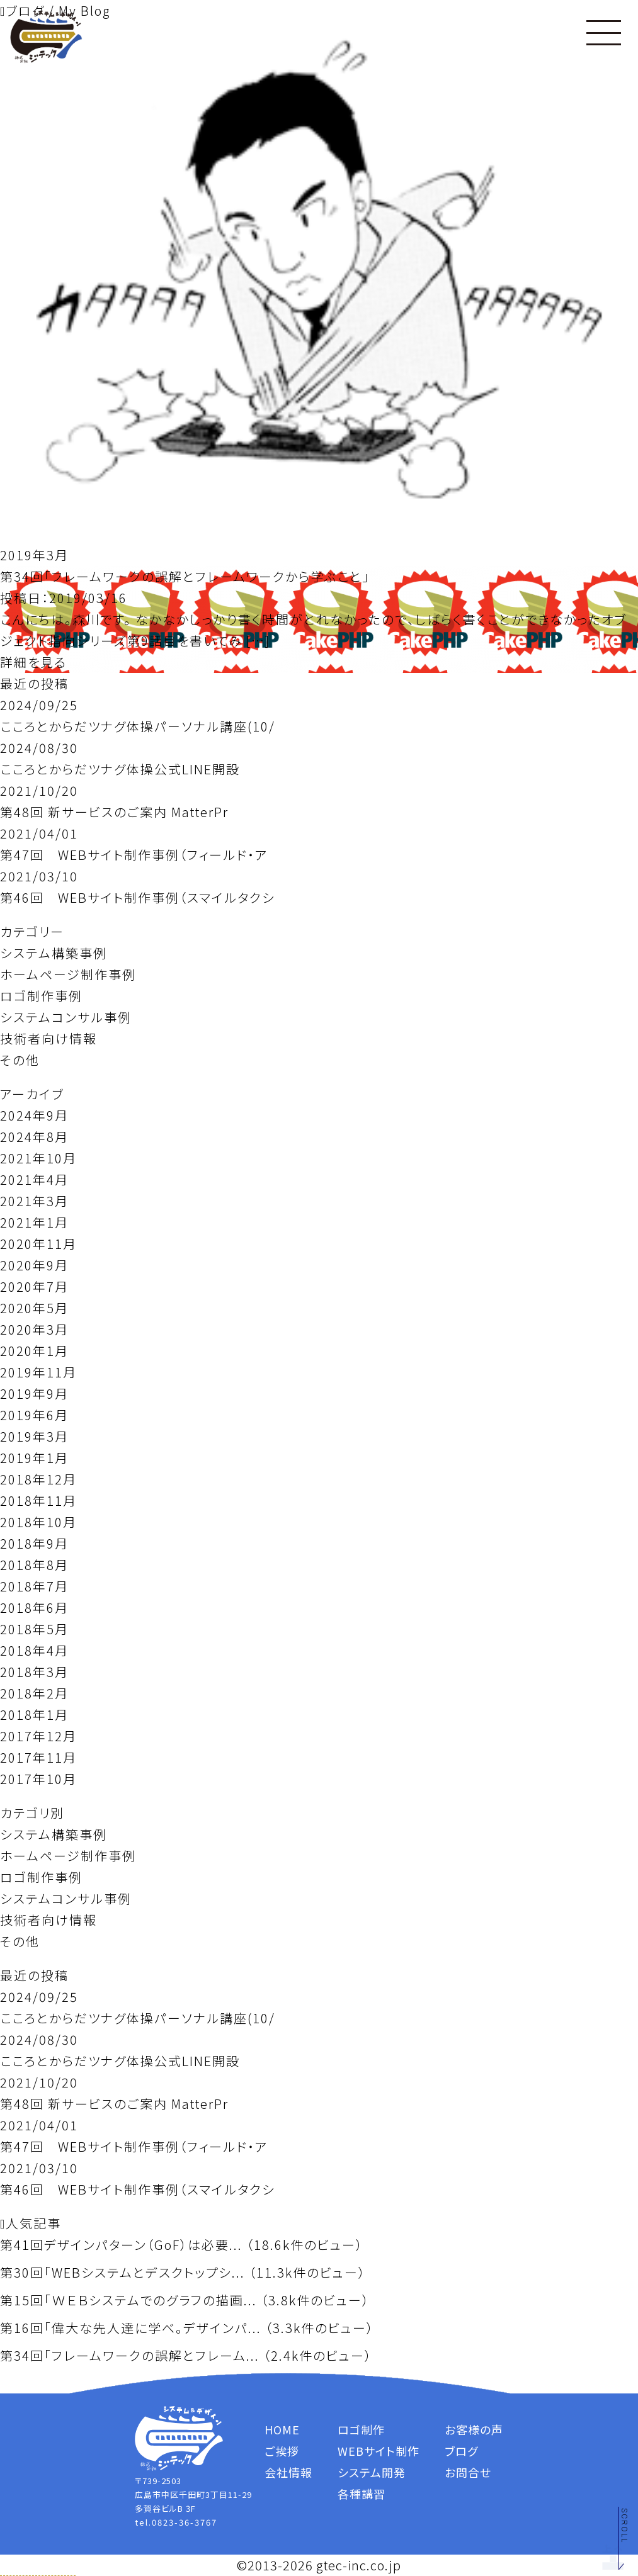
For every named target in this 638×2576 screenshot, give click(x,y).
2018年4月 (34, 1650)
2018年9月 (34, 1543)
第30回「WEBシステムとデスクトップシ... (122, 2272)
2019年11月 (38, 1372)
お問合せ (468, 2472)
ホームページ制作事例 (68, 974)
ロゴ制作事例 (41, 995)
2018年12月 (38, 1479)
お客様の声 (474, 2429)
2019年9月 (34, 1393)
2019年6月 (34, 1415)
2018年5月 (34, 1629)
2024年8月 (34, 1136)
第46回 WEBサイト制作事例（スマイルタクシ (137, 897)
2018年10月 (38, 1522)
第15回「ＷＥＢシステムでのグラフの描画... (128, 2300)
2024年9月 (34, 1115)
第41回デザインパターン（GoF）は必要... (121, 2244)
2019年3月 (34, 1436)
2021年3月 (34, 1201)
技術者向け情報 (48, 1038)
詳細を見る (33, 662)
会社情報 (288, 2472)
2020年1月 (34, 1351)
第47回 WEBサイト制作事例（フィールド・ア (134, 854)
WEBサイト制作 (378, 2451)
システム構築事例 (53, 953)
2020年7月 (34, 1286)
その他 (20, 1060)
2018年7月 (34, 1586)
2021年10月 (38, 1158)
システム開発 (372, 2472)
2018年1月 (34, 1714)
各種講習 (361, 2493)
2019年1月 (34, 1458)
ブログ (461, 2451)
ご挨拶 (282, 2451)
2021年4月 (34, 1179)
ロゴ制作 (361, 2429)
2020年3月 (34, 1329)
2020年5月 (34, 1308)
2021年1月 (34, 1222)
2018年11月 (38, 1500)
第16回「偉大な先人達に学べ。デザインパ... (130, 2328)
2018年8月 (34, 1565)
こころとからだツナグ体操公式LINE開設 (120, 769)
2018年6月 (34, 1607)
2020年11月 (38, 1243)
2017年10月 (38, 1779)
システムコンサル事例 (66, 1017)
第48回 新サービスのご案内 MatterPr (114, 812)
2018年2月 (34, 1693)
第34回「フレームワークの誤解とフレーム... (129, 2355)
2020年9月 (34, 1265)
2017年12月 (38, 1736)
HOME (282, 2429)
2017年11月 (38, 1757)
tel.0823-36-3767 (176, 2522)
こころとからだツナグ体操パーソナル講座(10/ (137, 726)
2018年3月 (34, 1672)
